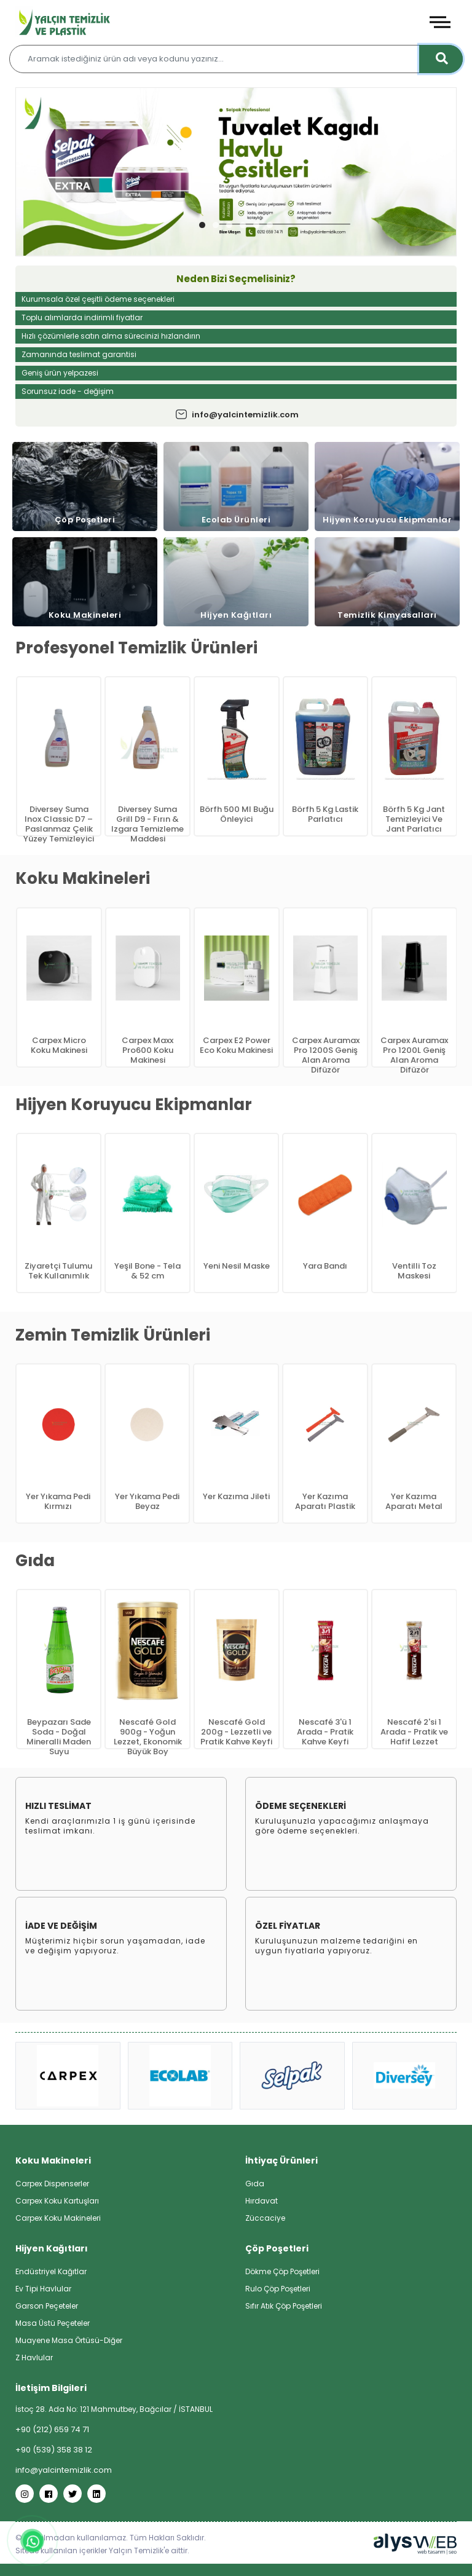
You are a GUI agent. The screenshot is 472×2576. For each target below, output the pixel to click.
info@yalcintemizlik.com (236, 414)
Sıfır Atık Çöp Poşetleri (283, 2306)
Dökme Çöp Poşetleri (282, 2271)
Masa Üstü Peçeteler (52, 2323)
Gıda (254, 2183)
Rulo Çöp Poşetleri (277, 2288)
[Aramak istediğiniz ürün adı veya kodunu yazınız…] (236, 59)
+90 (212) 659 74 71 (52, 2429)
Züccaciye (265, 2218)
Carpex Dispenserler (52, 2183)
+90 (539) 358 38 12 (53, 2450)
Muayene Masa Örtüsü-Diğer (68, 2340)
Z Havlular (34, 2357)
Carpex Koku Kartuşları (57, 2201)
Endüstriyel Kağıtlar (51, 2271)
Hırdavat (261, 2201)
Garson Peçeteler (46, 2306)
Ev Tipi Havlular (43, 2288)
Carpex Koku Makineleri (58, 2218)
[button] (202, 225)
